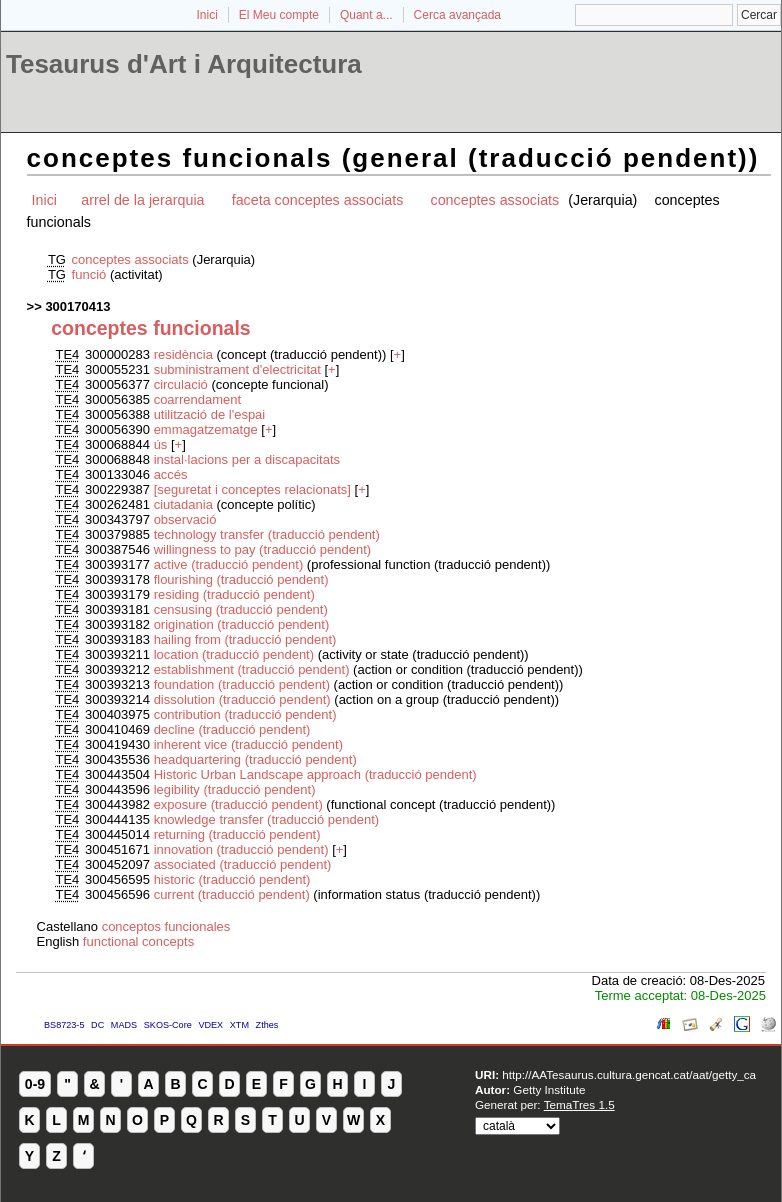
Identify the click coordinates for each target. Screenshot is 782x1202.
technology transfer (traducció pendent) (267, 534)
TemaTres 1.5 (579, 1104)
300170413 (77, 306)
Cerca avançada (457, 15)
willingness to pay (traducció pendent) (263, 549)
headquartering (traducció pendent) (255, 759)
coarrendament (197, 399)
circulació (183, 384)
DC (97, 1025)
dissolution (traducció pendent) (242, 699)
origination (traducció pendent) (242, 624)
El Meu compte (279, 15)
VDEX (210, 1025)
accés (171, 474)
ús (162, 444)
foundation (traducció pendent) (242, 684)
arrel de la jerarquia (142, 200)
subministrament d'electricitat (237, 369)
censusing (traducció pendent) (241, 609)
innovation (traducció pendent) (241, 849)
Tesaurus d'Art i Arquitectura (184, 64)
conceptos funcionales (166, 926)
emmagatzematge (206, 429)
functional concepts (138, 941)
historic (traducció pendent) (232, 879)
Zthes (267, 1025)
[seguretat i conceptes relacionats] (252, 489)
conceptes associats (497, 200)
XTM (239, 1025)
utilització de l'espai (210, 414)
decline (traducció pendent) (232, 729)
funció (91, 274)
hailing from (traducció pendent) (245, 639)
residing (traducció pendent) (234, 594)
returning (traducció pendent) (237, 834)
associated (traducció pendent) (243, 864)
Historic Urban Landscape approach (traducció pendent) (315, 774)
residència (185, 354)
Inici (207, 15)
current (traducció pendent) (232, 894)
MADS (124, 1025)
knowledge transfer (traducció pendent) (266, 819)
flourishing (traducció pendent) (241, 579)
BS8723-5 (64, 1025)
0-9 (35, 1084)
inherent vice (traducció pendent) (248, 744)
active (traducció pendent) (229, 564)
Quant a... (366, 15)
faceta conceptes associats (318, 200)
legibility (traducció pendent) (235, 789)
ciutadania (185, 504)
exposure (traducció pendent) (238, 804)
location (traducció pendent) (234, 654)
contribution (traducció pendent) (245, 714)
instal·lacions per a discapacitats (247, 459)
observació (185, 519)
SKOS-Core (168, 1025)
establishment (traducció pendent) (252, 669)
